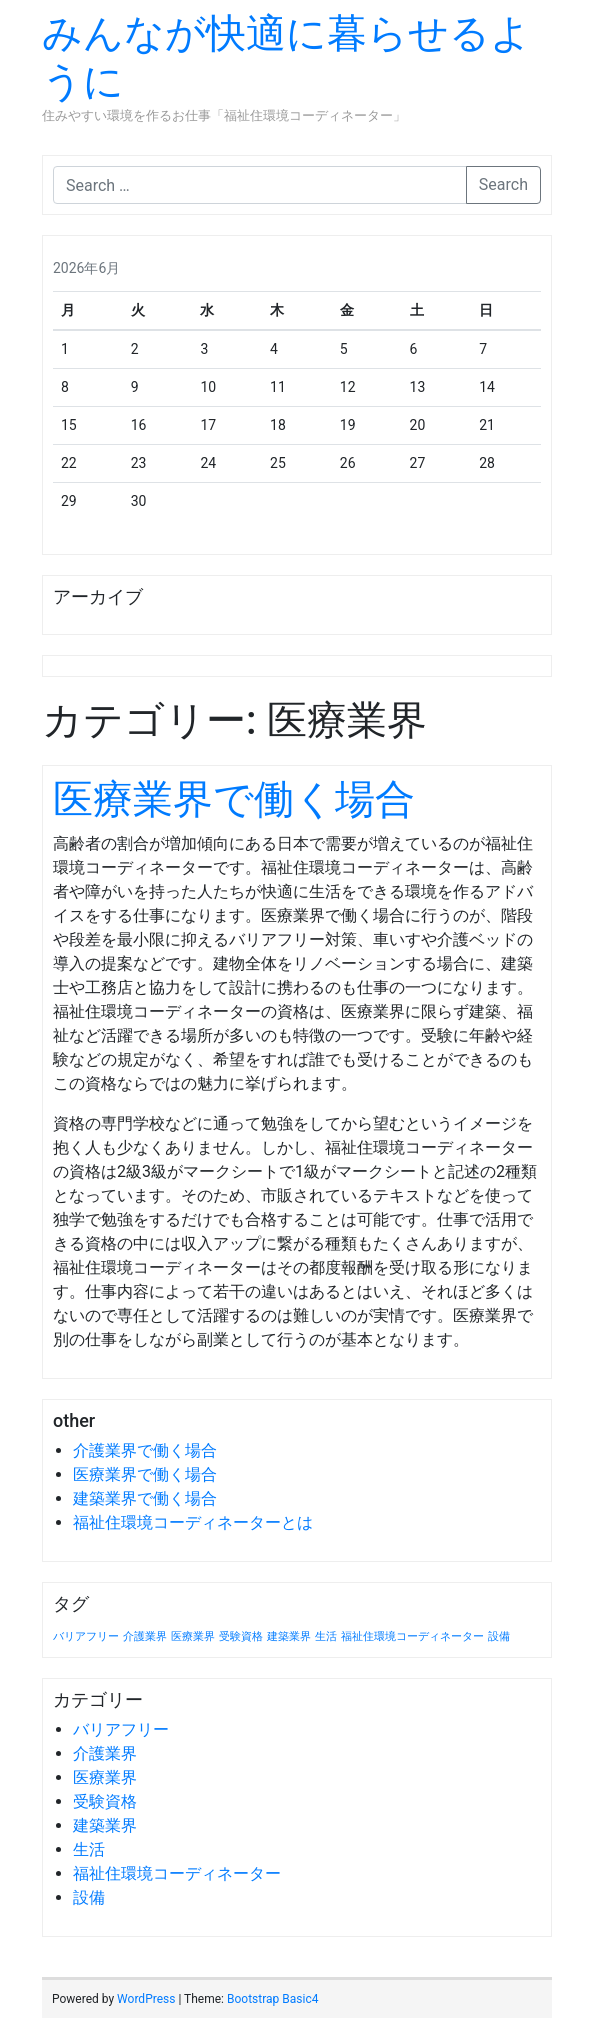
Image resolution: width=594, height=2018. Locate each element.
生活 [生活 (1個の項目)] (326, 1636)
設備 (89, 1897)
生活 (89, 1849)
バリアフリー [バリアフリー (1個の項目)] (86, 1636)
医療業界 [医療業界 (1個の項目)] (193, 1636)
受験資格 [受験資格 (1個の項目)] (241, 1636)
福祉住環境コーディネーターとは (193, 1522)
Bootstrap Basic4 (272, 1999)
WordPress (146, 1999)
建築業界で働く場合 (145, 1498)
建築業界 (105, 1825)
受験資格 (105, 1801)
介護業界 (105, 1753)
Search (503, 184)
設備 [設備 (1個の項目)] (499, 1636)
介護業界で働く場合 (145, 1450)
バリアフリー (121, 1729)
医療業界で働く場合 (234, 799)
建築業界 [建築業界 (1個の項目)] (289, 1636)
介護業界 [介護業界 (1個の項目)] (145, 1636)
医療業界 (105, 1777)
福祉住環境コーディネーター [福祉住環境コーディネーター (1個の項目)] (412, 1636)
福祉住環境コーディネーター (177, 1873)
